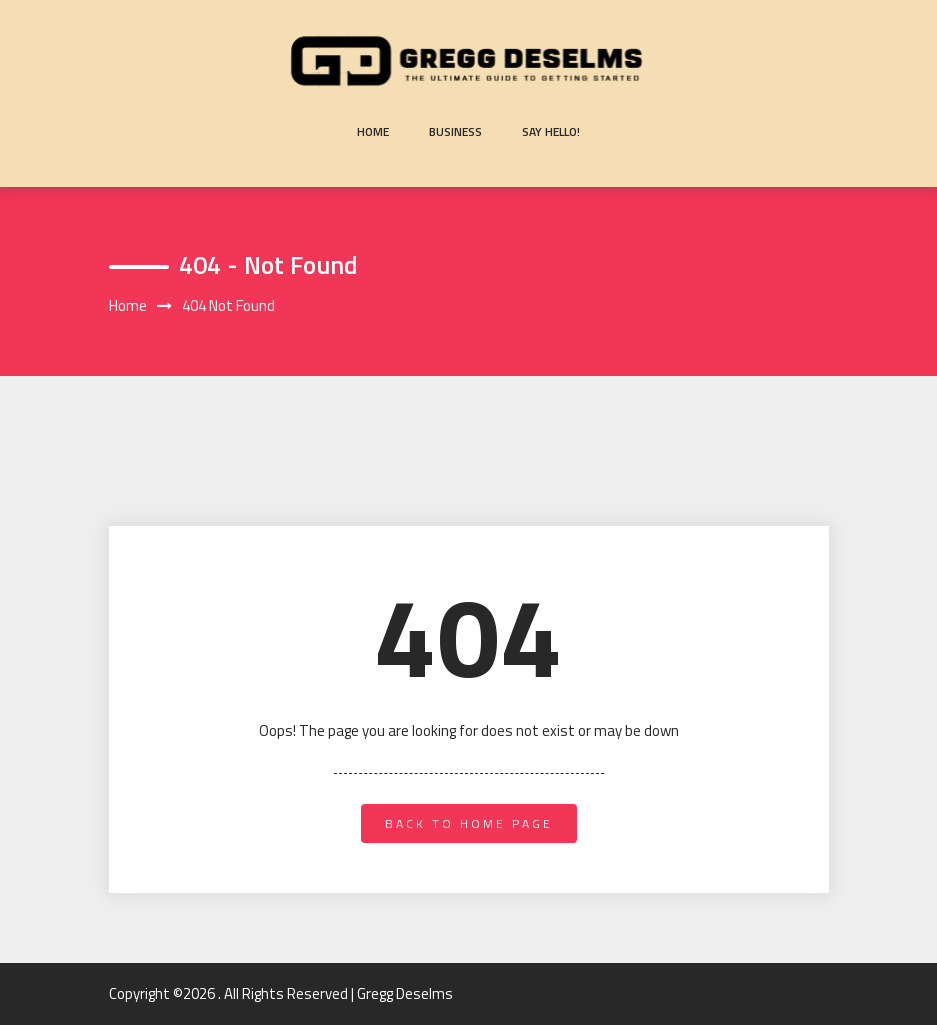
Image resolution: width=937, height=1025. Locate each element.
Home (373, 131)
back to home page (469, 823)
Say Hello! (551, 131)
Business (455, 131)
